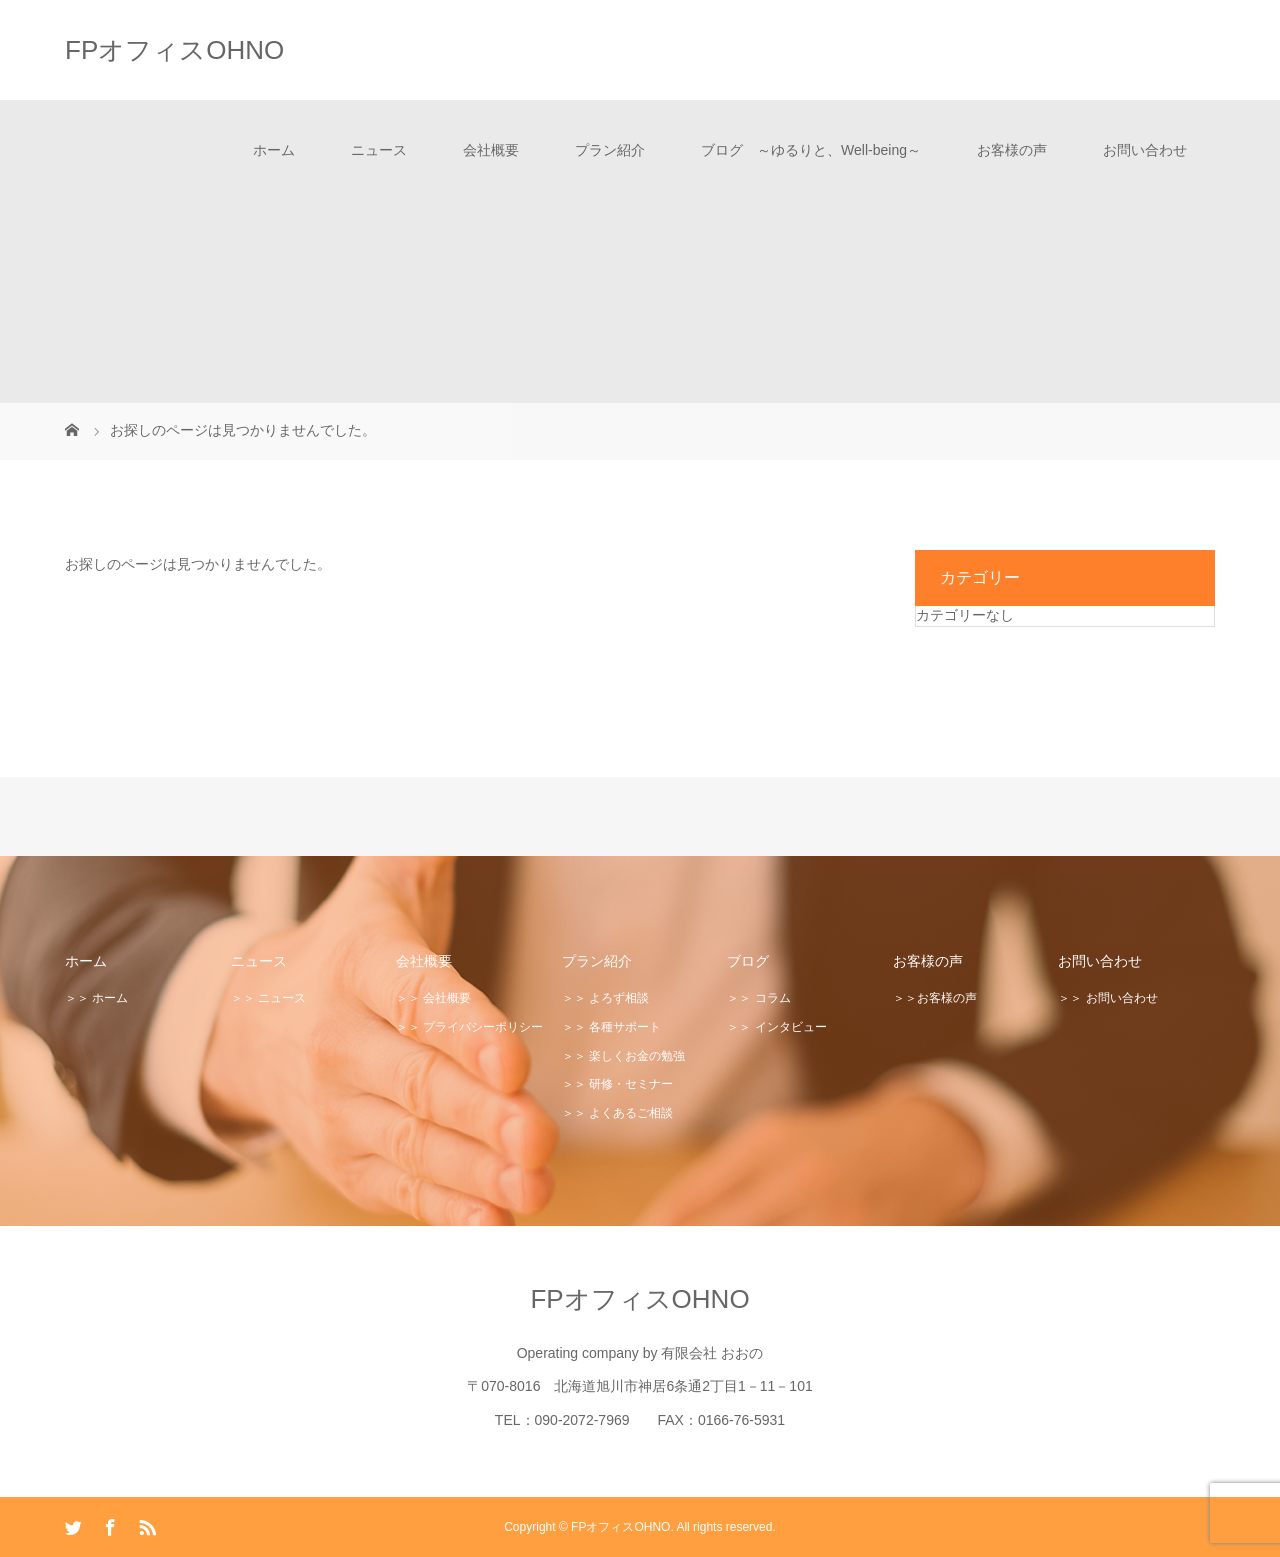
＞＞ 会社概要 (433, 998)
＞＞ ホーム (96, 998)
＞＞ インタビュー (776, 1027)
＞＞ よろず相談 (605, 998)
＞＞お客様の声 (935, 998)
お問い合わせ (1145, 150)
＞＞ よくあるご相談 (617, 1113)
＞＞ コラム (758, 998)
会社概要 (491, 150)
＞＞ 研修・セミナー (617, 1084)
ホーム (274, 150)
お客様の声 (1012, 150)
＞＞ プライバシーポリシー (469, 1027)
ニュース (379, 150)
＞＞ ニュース (268, 998)
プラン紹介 (610, 150)
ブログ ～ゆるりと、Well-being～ (811, 150)
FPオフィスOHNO (174, 50)
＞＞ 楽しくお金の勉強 (623, 1056)
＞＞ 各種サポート (611, 1027)
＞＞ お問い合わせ (1107, 998)
